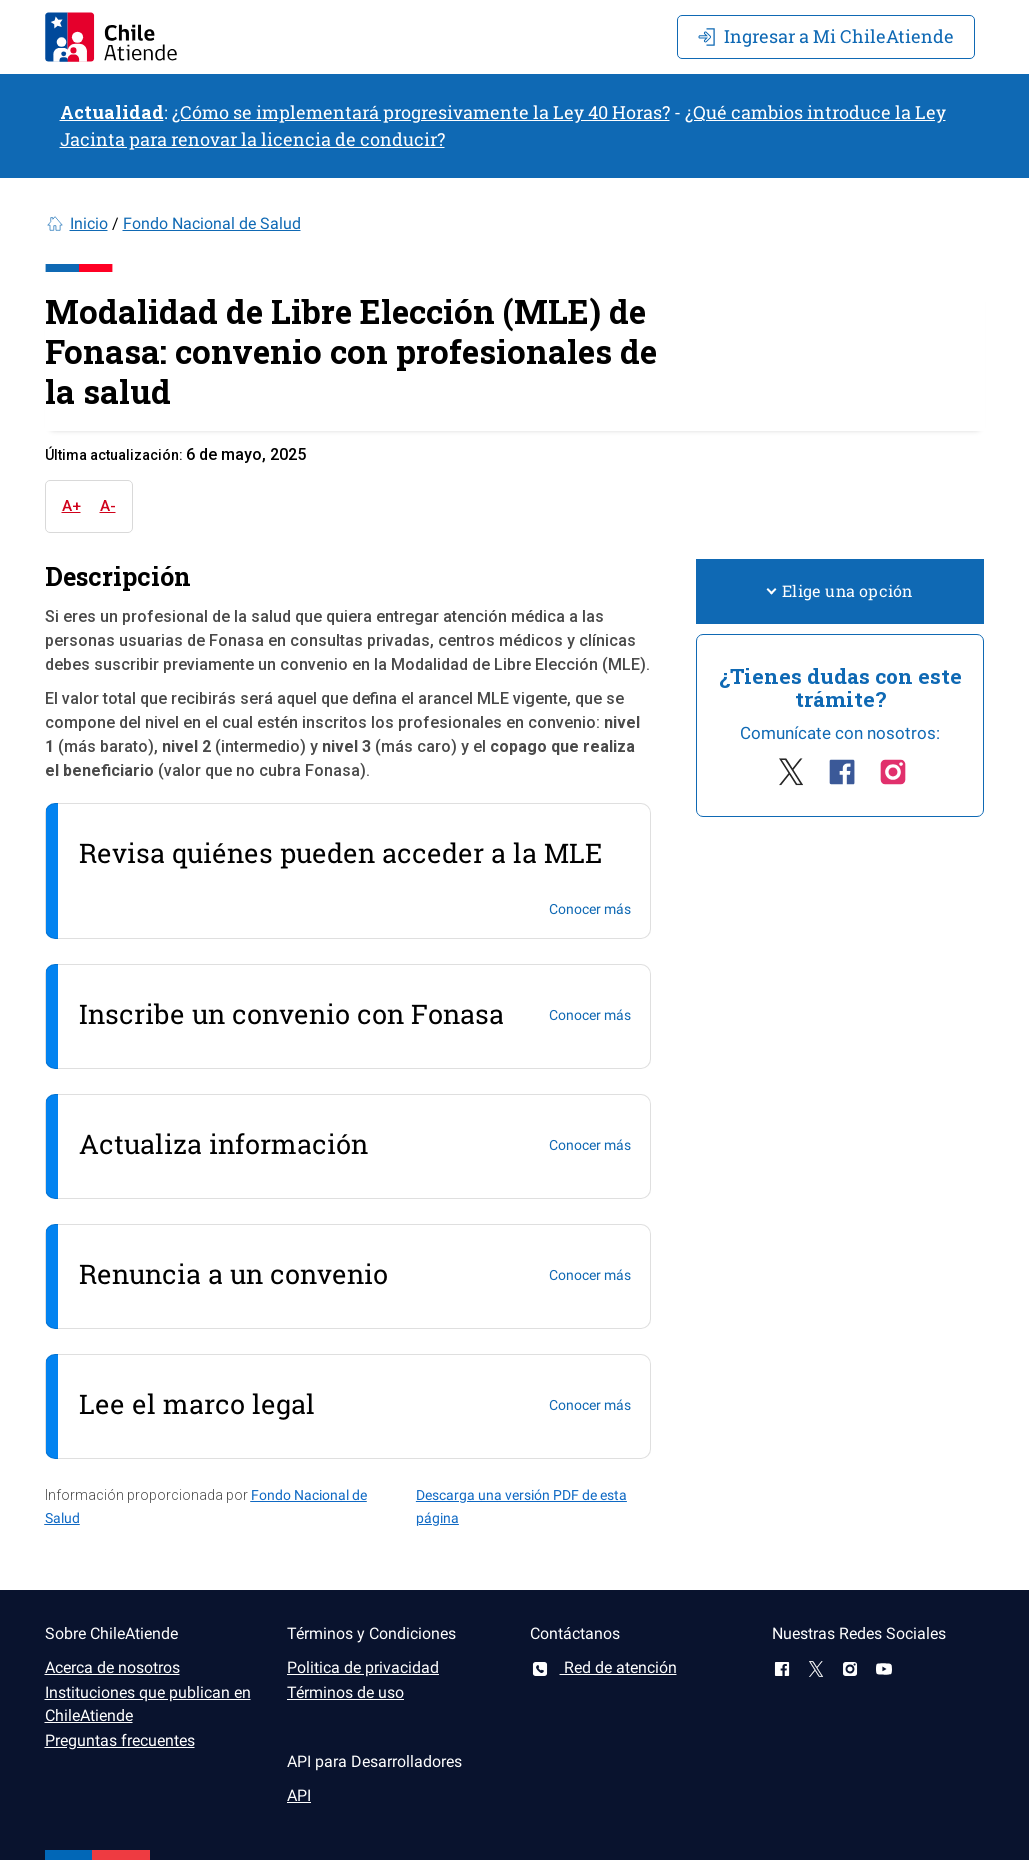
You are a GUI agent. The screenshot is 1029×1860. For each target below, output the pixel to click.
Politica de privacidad (363, 1667)
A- (108, 506)
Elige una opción (840, 590)
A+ (71, 506)
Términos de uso (345, 1692)
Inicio (89, 223)
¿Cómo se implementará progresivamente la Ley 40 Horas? (421, 112)
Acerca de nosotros (112, 1667)
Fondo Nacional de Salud (212, 223)
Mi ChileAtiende (826, 36)
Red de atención (603, 1667)
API (299, 1795)
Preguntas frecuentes (120, 1740)
